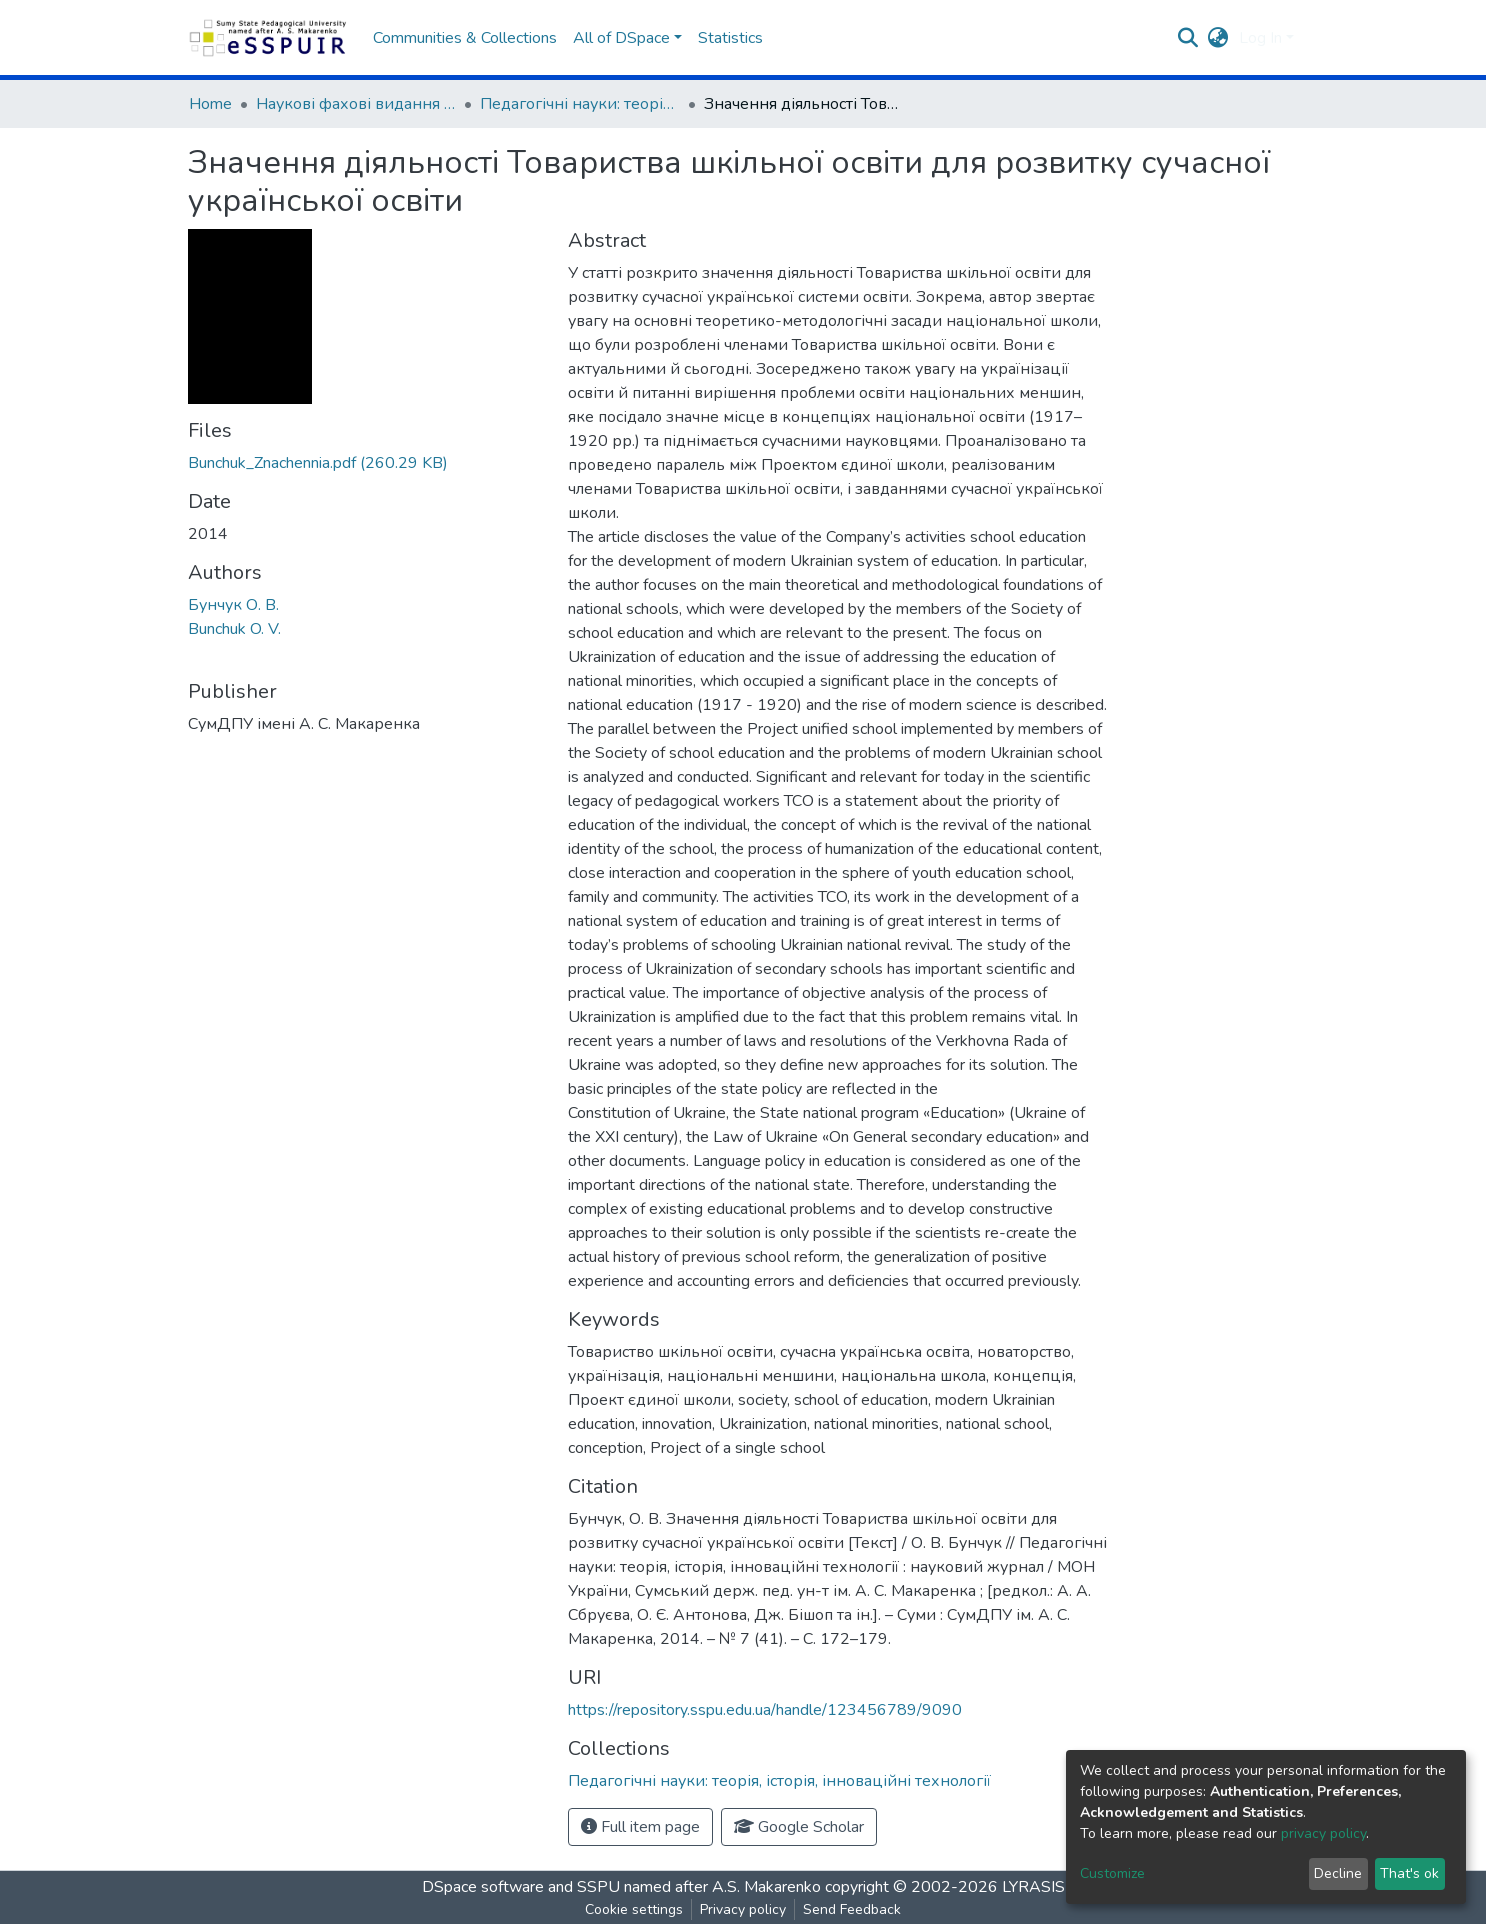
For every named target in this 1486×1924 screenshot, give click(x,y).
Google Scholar (799, 1827)
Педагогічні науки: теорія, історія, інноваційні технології (580, 104)
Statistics (730, 38)
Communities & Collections (465, 38)
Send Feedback (852, 1909)
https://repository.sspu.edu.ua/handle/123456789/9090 (765, 1710)
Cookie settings (634, 1909)
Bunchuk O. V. (234, 629)
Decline (1338, 1873)
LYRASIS (1033, 1887)
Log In (1260, 38)
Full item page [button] (640, 1827)
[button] (1218, 38)
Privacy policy (743, 1909)
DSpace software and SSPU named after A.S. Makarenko (621, 1887)
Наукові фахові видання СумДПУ (356, 104)
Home (210, 104)
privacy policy (1323, 1833)
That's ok (1409, 1873)
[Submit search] (1188, 38)
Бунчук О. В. (233, 605)
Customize (1112, 1873)
